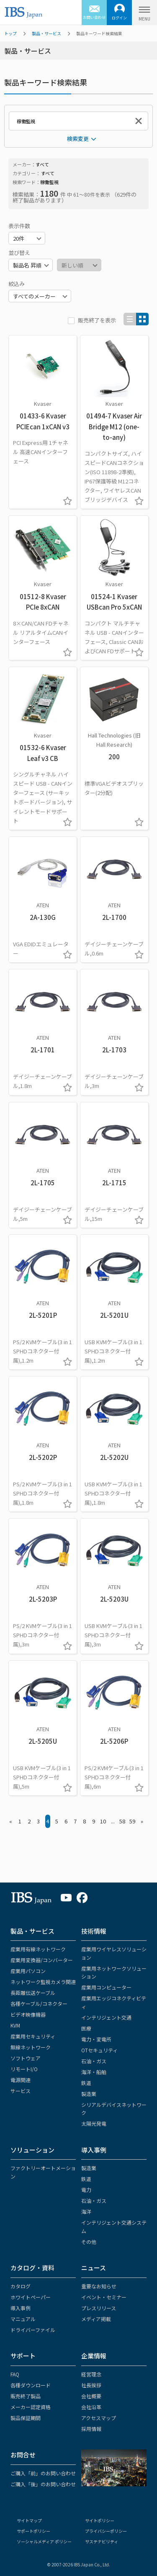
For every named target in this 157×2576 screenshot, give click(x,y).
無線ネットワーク (30, 2047)
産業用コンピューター (106, 1987)
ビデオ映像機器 (28, 2014)
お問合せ (23, 2454)
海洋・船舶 (93, 2071)
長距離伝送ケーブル (32, 1992)
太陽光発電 (93, 2123)
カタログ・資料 (32, 2267)
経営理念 (91, 2374)
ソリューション (32, 2149)
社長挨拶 (91, 2385)
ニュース (93, 2267)
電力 (86, 2189)
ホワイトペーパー (30, 2297)
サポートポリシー (33, 2531)
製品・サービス (46, 33)
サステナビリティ (101, 2541)
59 (132, 1821)
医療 (86, 2028)
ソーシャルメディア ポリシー (44, 2541)
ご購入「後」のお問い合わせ (43, 2484)
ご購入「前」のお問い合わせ (43, 2473)
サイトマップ (29, 2520)
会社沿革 (91, 2406)
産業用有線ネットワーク (38, 1949)
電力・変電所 (96, 2039)
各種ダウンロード (30, 2385)
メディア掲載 (96, 2318)
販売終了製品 (25, 2395)
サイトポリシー (99, 2520)
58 (122, 1821)
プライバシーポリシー (106, 2531)
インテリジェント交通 (106, 2017)
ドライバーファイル (32, 2329)
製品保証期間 (25, 2417)
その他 (88, 2241)
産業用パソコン (28, 1970)
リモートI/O (24, 2068)
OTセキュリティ (99, 2050)
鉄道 (86, 2082)
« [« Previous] (10, 1821)
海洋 (86, 2211)
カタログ (20, 2286)
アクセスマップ (98, 2417)
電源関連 (20, 2079)
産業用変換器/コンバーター (41, 1959)
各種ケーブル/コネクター (38, 2003)
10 (103, 1821)
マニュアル (23, 2318)
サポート (23, 2355)
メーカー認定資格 (30, 2406)
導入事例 (93, 2149)
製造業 (88, 2093)
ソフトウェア (25, 2058)
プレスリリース (98, 2307)
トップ (10, 33)
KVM (15, 2025)
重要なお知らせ (98, 2286)
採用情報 (91, 2428)
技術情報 (93, 1931)
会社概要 (91, 2395)
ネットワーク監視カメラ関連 (43, 1981)
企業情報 (93, 2355)
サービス (20, 2090)
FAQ (14, 2374)
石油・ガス (93, 2060)
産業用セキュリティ (32, 2036)
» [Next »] (142, 1821)
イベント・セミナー (103, 2297)
